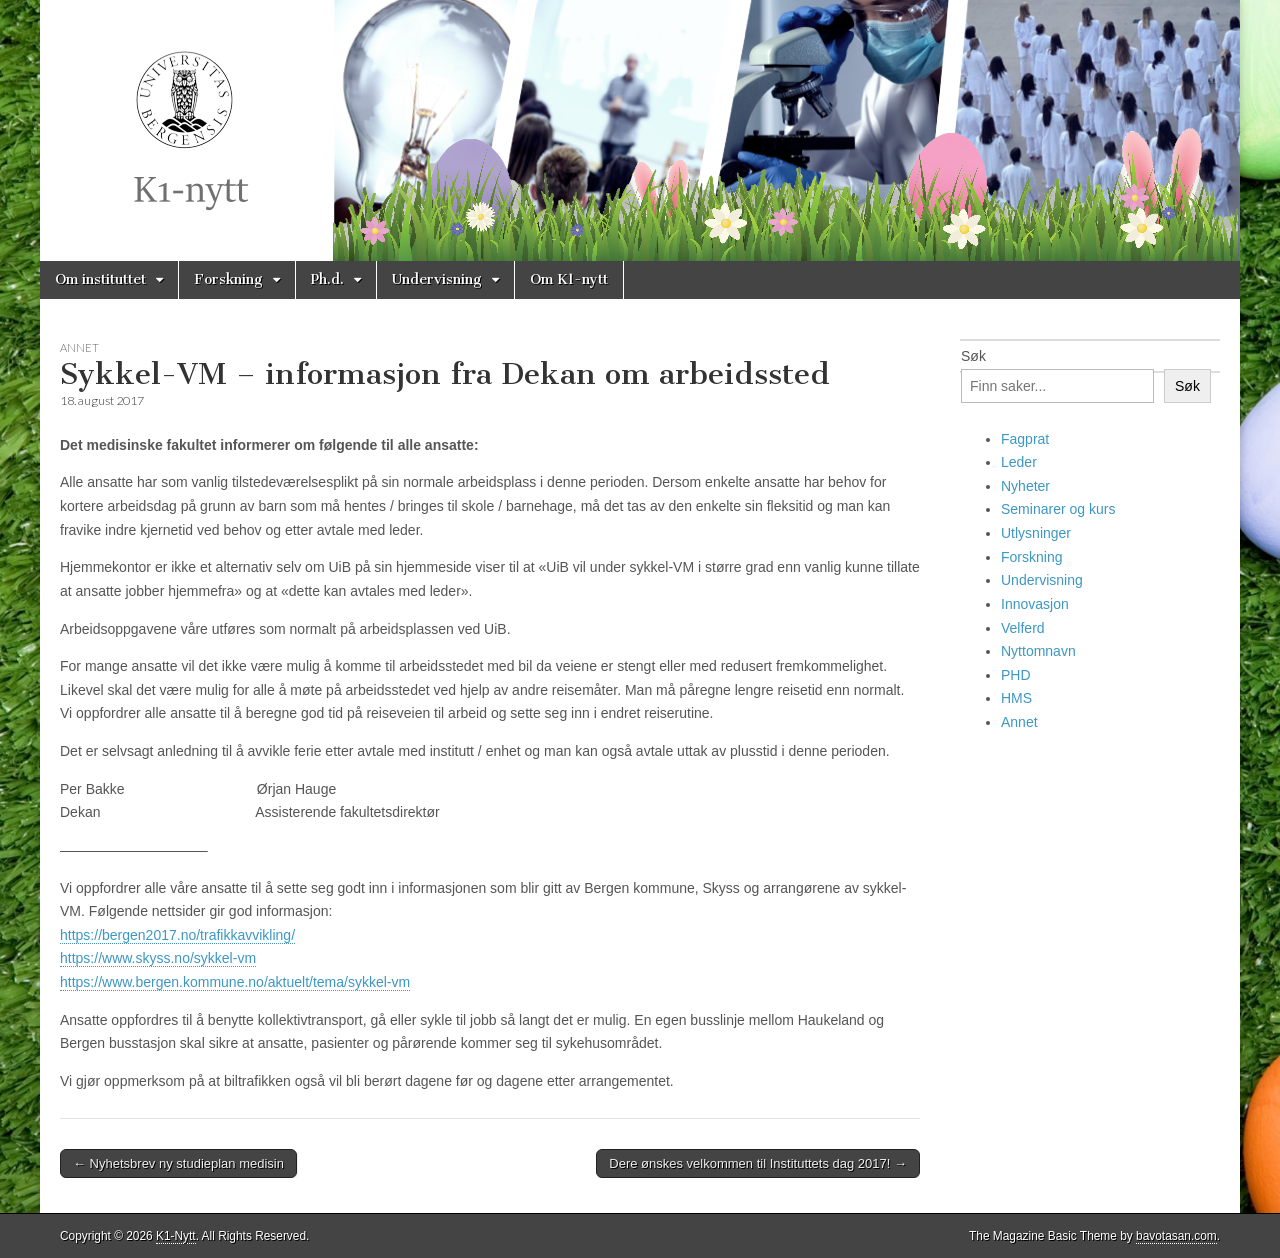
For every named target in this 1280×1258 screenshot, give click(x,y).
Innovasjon (1035, 604)
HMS (1016, 698)
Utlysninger (1036, 533)
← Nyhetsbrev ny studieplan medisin (178, 1163)
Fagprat (1025, 439)
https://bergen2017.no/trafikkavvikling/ (177, 935)
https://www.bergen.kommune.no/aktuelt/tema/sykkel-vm (235, 982)
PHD (1016, 675)
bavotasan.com (1176, 1236)
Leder (1019, 462)
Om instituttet (100, 279)
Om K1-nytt (569, 279)
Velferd (1023, 628)
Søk (973, 356)
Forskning (228, 279)
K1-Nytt (176, 1236)
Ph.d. (327, 279)
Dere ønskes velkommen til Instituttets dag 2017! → (758, 1163)
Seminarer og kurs (1058, 509)
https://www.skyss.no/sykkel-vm (158, 958)
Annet (79, 347)
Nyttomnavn (1038, 651)
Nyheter (1025, 486)
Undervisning (437, 279)
